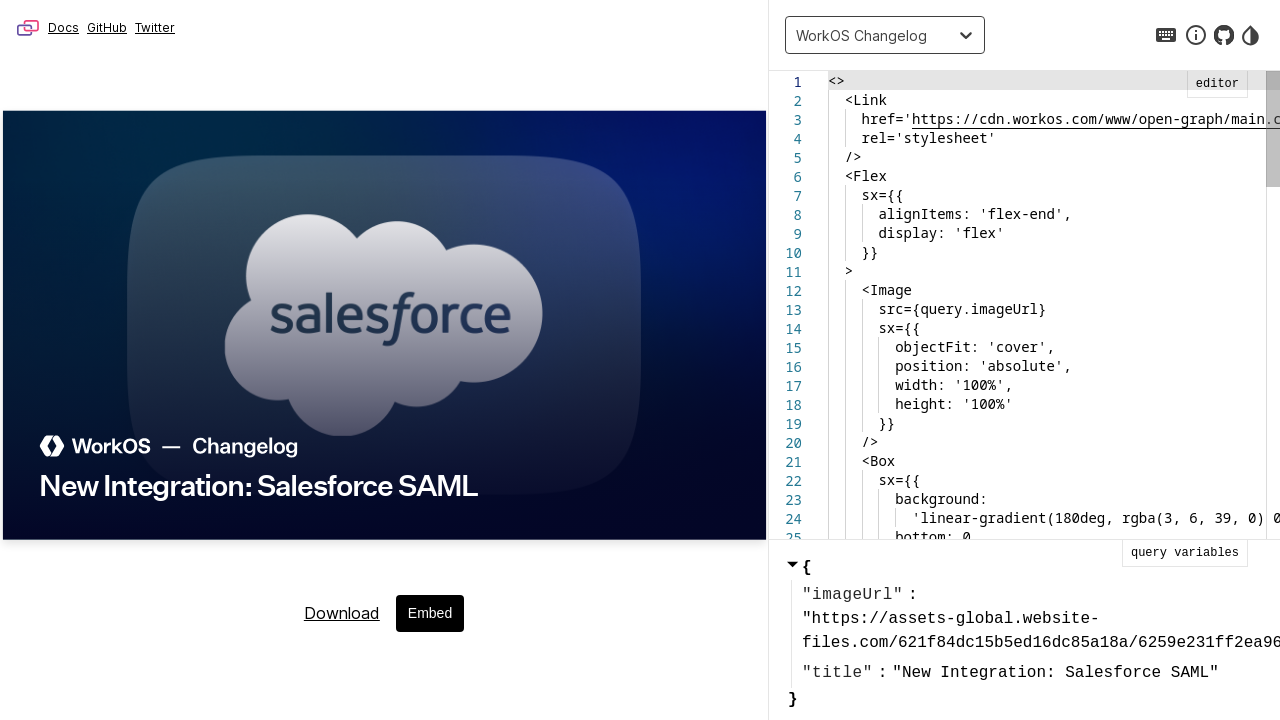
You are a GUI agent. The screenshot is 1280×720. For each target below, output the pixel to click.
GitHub (107, 27)
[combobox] (801, 35)
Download (342, 613)
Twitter (155, 27)
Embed (430, 613)
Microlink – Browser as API (28, 28)
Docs (63, 27)
